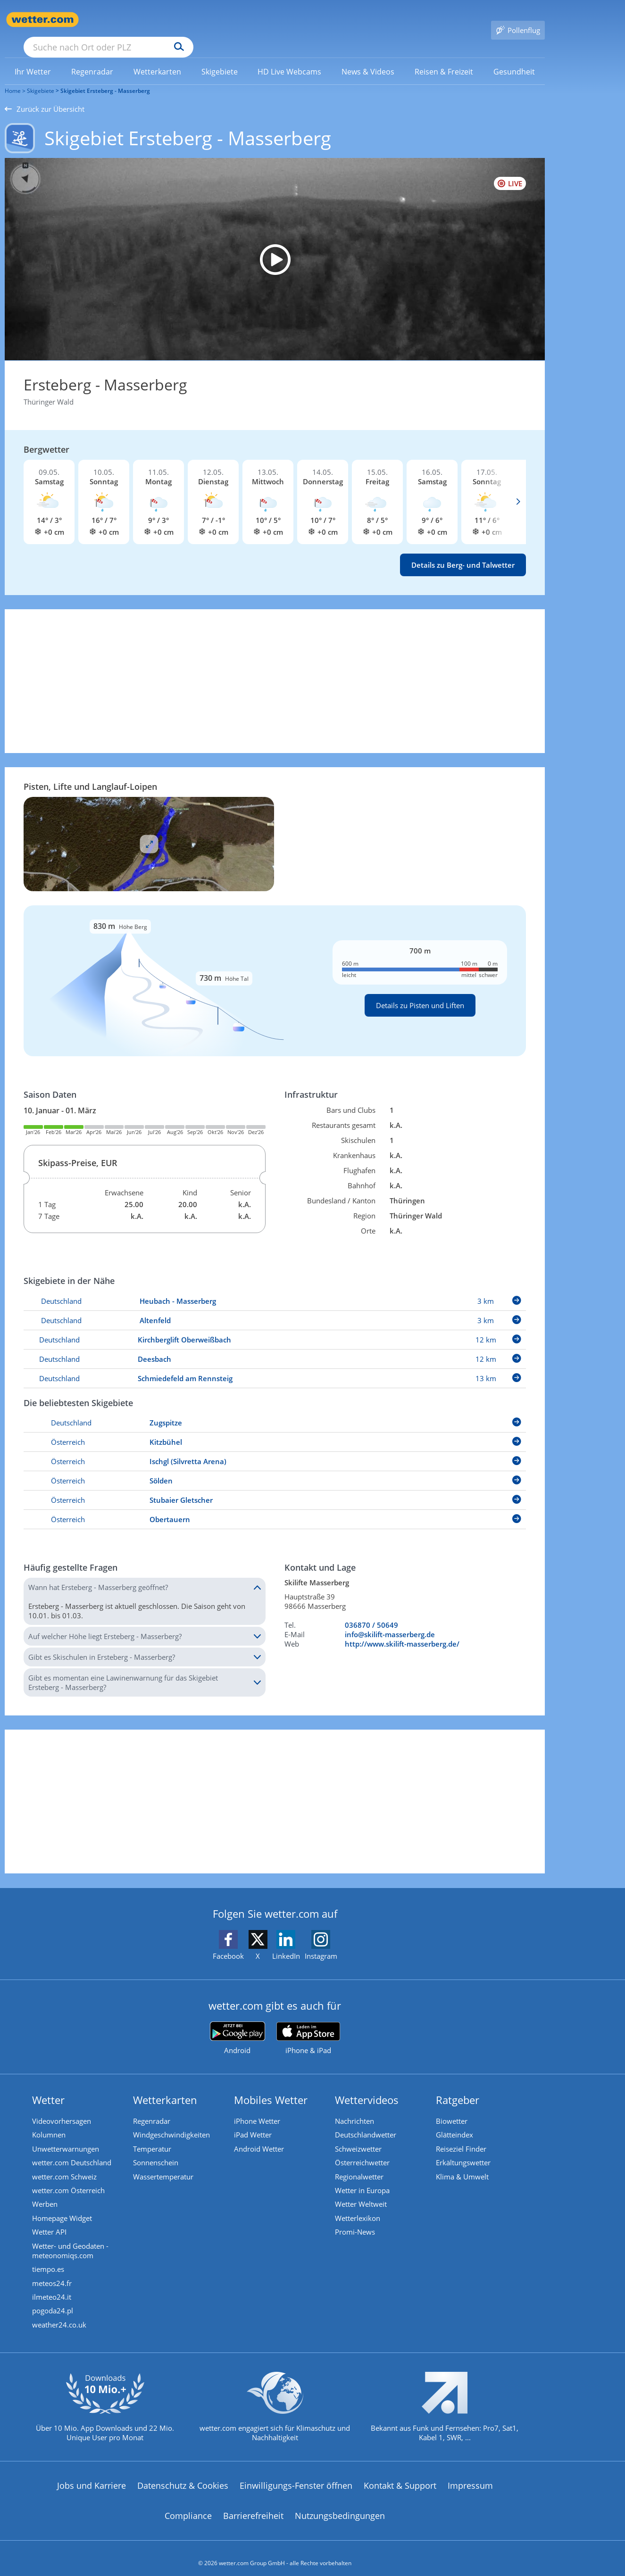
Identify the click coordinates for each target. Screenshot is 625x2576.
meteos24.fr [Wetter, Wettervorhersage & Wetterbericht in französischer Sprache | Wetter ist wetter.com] (53, 2272)
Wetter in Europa (363, 2178)
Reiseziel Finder (462, 2135)
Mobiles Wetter (271, 2086)
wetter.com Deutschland (72, 2149)
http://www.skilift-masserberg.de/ (402, 1630)
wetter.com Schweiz (65, 2164)
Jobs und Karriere (91, 2476)
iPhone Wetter (258, 2107)
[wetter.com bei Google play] (237, 2024)
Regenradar (152, 2107)
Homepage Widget (63, 2206)
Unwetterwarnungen (66, 2135)
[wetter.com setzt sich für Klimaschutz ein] (274, 2404)
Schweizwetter (359, 2135)
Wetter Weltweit (362, 2192)
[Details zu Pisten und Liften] (275, 967)
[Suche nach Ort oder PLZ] (179, 19)
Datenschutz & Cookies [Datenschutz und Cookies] (182, 2476)
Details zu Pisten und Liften (420, 991)
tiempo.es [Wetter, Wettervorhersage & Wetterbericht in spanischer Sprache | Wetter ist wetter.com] (49, 2258)
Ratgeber (458, 2086)
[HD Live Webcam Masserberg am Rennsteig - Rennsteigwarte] (275, 245)
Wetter (49, 2086)
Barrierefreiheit (253, 2505)
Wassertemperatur (164, 2164)
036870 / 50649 (371, 1611)
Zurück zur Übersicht (44, 95)
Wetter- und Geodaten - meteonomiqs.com (71, 2239)
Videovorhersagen (62, 2107)
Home (13, 77)
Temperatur (153, 2135)
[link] (33, 58)
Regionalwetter (360, 2164)
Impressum (470, 2476)
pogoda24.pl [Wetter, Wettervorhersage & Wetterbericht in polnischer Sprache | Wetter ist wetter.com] (53, 2300)
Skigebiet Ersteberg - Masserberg (105, 77)
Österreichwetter (363, 2149)
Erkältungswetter (464, 2149)
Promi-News (356, 2220)
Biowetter (452, 2107)
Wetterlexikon (358, 2206)
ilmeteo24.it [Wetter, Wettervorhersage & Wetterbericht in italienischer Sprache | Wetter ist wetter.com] (52, 2286)
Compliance (188, 2505)
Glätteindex (455, 2121)
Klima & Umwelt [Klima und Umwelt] (463, 2164)
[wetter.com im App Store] (308, 2024)
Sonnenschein (156, 2149)
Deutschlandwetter (366, 2121)
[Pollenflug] (518, 19)
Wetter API (50, 2220)
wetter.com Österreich (69, 2178)
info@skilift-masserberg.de (390, 1620)
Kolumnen (50, 2121)
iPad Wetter (254, 2121)
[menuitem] (33, 57)
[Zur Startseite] (42, 19)
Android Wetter (260, 2135)
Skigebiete (40, 77)
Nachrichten (355, 2107)
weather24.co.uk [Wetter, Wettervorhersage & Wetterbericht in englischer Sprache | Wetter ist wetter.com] (60, 2314)
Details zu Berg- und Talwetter (463, 551)
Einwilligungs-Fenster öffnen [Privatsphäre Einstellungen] (296, 2476)
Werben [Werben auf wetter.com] (45, 2192)
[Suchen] (252, 19)
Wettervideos (368, 2086)
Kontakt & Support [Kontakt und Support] (400, 2476)
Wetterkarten (166, 2086)
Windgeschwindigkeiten (172, 2121)
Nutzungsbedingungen (340, 2505)
